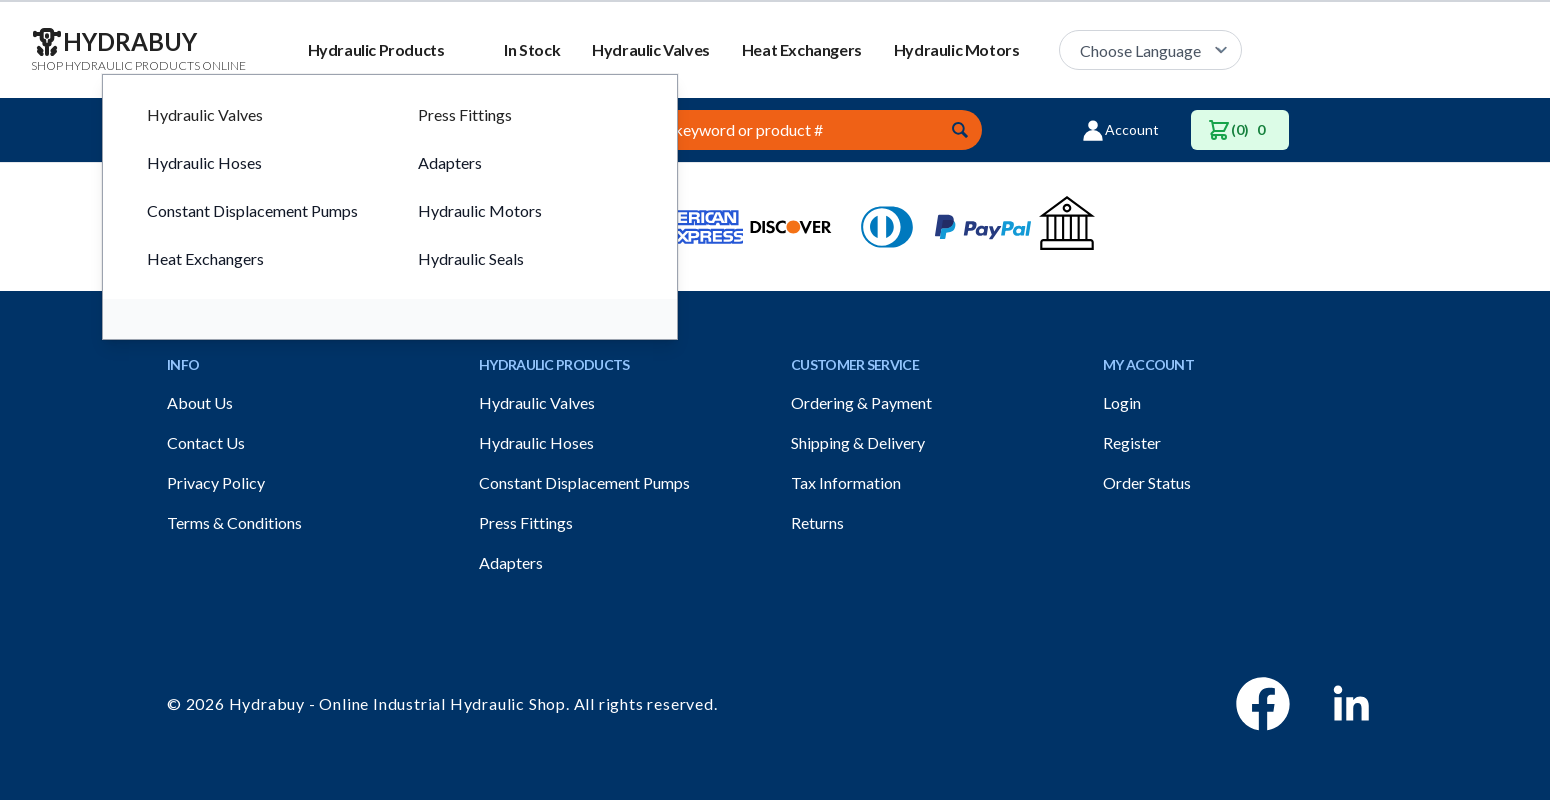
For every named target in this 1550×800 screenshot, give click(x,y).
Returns (817, 522)
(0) (1240, 130)
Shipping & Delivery (858, 442)
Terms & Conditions (234, 522)
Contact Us (206, 442)
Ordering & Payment (861, 402)
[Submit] (960, 130)
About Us (200, 402)
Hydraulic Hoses (536, 442)
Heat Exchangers (802, 49)
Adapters (511, 562)
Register (1132, 442)
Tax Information (846, 482)
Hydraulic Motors (957, 49)
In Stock (532, 49)
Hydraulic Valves (651, 49)
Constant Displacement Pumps (584, 482)
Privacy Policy (216, 482)
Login (1122, 402)
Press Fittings (526, 522)
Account (1120, 130)
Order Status (1147, 482)
